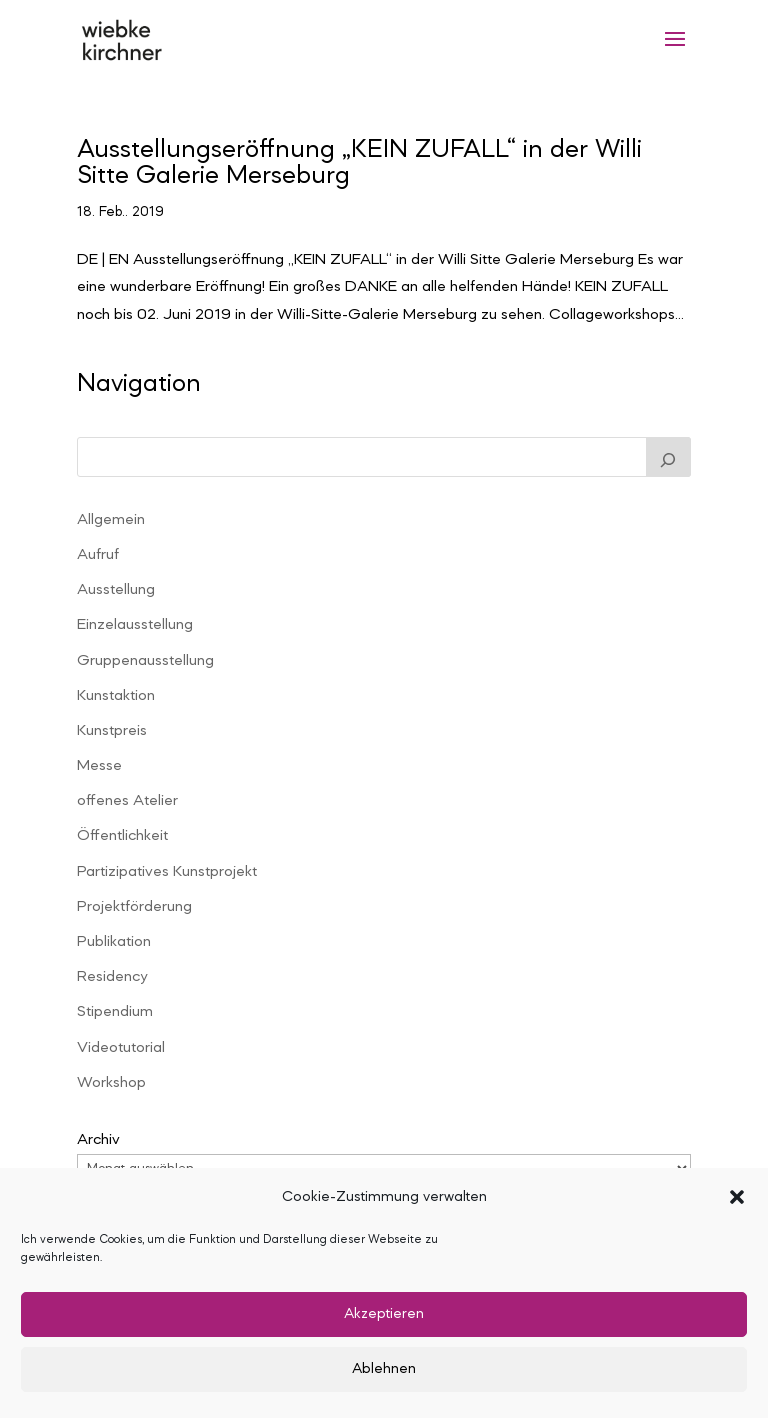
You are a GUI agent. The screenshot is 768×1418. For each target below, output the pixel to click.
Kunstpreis (112, 731)
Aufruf (98, 555)
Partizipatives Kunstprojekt (167, 872)
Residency (112, 977)
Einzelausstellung (135, 625)
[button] (737, 1197)
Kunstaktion (116, 696)
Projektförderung (134, 907)
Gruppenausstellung (145, 661)
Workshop (111, 1083)
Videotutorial (121, 1048)
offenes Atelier (127, 801)
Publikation (114, 942)
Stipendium (115, 1012)
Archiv (98, 1140)
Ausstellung (116, 590)
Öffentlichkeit (122, 836)
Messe (99, 766)
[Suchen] (669, 457)
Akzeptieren (384, 1314)
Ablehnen (384, 1369)
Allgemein (111, 520)
